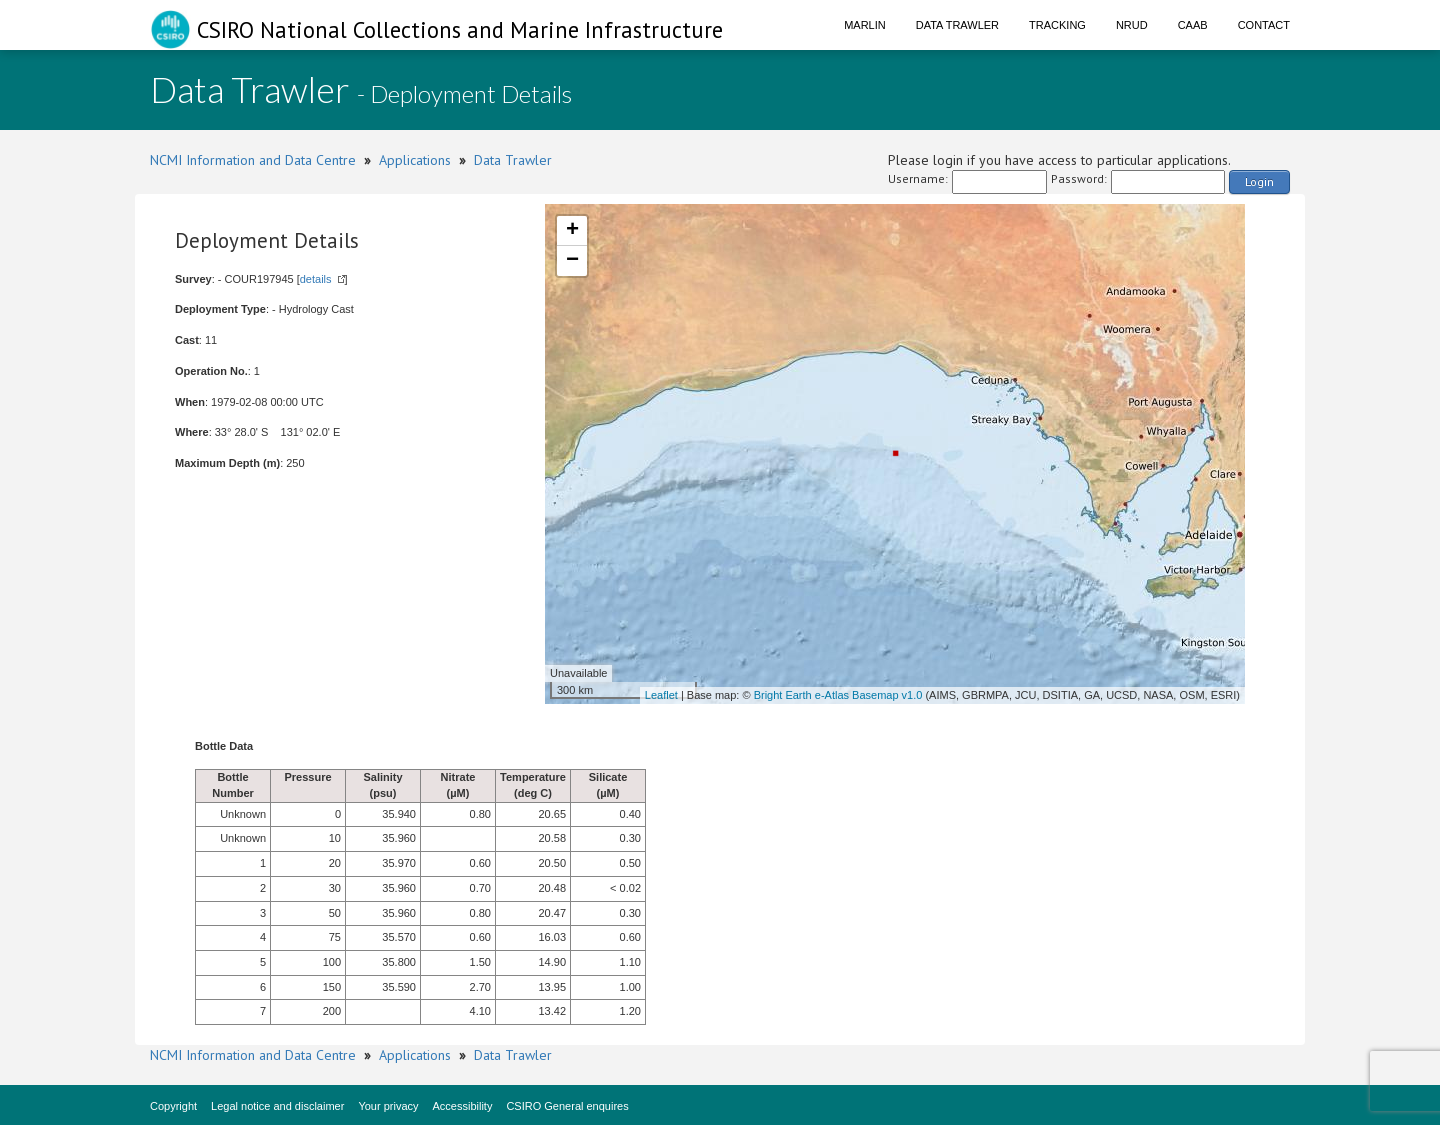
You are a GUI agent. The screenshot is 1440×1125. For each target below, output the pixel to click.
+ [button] (572, 231)
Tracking (1057, 25)
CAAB (1193, 25)
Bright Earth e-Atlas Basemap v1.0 (838, 695)
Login (1259, 181)
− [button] (572, 261)
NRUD (1132, 25)
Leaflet (661, 695)
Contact (1264, 25)
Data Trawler (957, 25)
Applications (415, 160)
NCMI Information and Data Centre (253, 160)
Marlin (865, 25)
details (316, 279)
